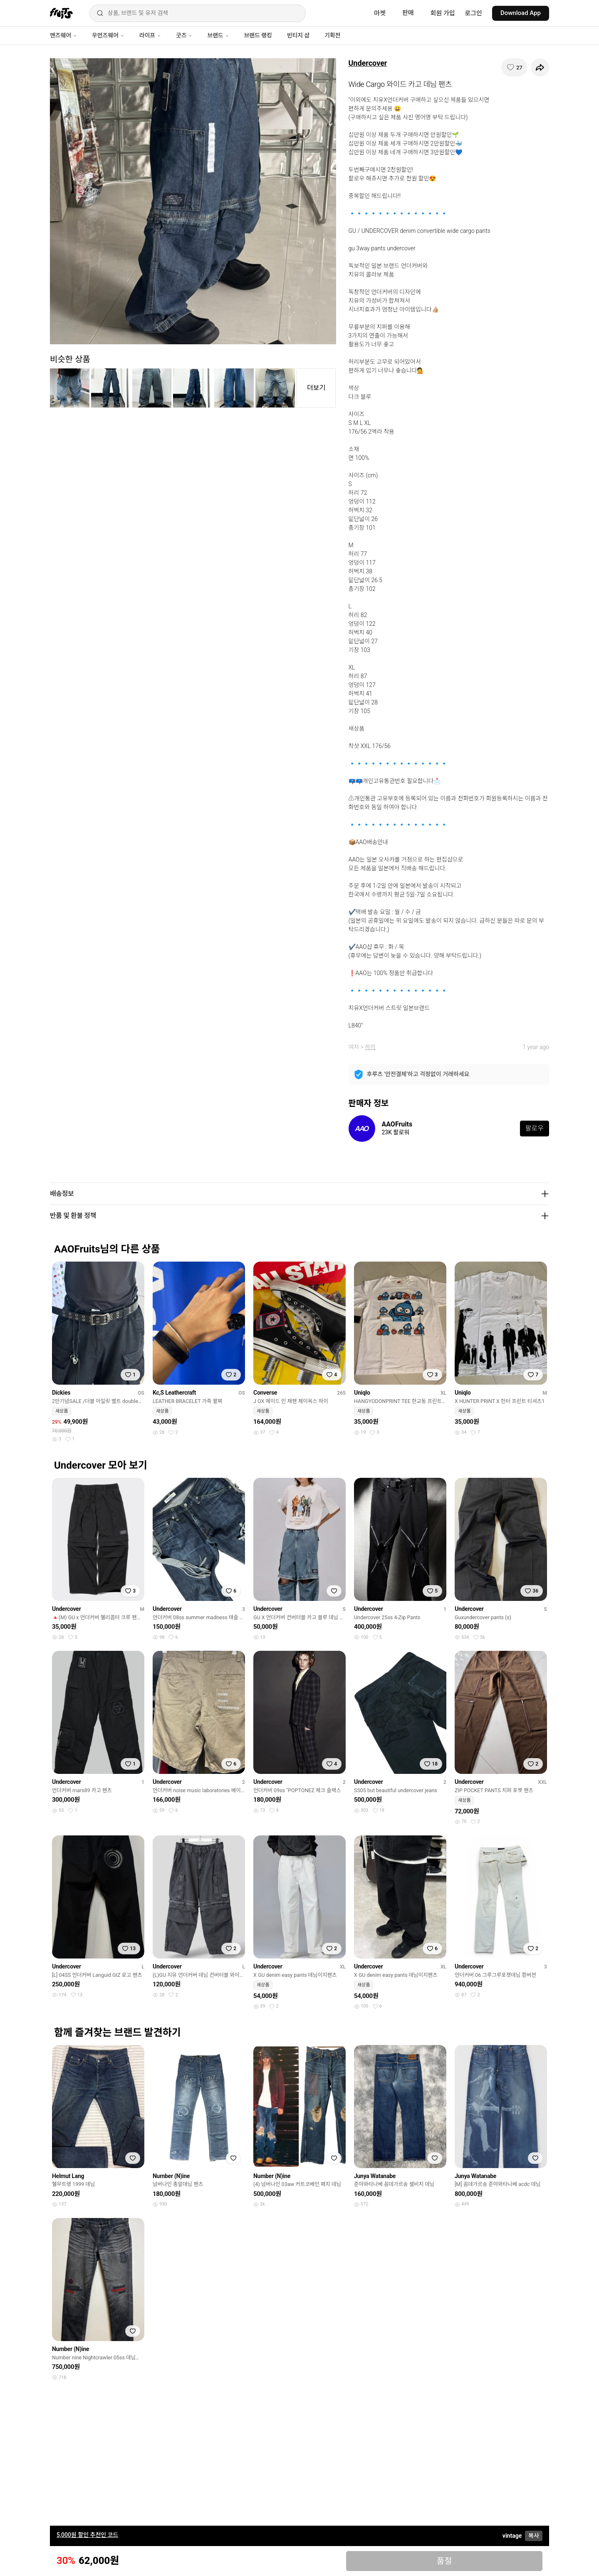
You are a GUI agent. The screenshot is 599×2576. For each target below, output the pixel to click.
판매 (408, 13)
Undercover (368, 63)
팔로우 (534, 1128)
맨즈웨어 (63, 35)
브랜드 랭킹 (258, 35)
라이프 (150, 35)
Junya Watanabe (375, 2176)
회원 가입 (443, 13)
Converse (265, 1392)
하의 (370, 1047)
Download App (520, 13)
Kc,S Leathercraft (174, 1392)
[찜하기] (514, 67)
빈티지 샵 (298, 35)
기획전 (332, 35)
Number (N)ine (171, 2176)
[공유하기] (540, 67)
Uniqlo (362, 1392)
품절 (444, 2561)
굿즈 (184, 35)
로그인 (473, 13)
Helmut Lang (68, 2176)
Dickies (61, 1392)
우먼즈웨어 (108, 35)
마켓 (380, 13)
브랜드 (218, 35)
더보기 (316, 388)
